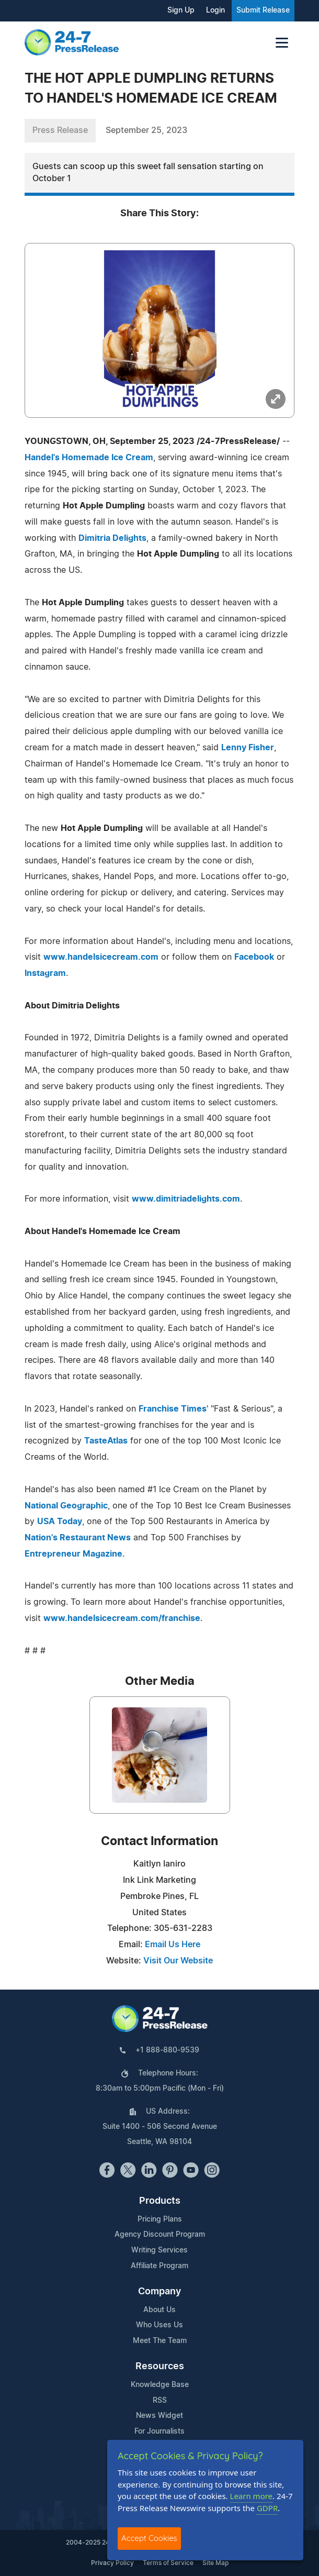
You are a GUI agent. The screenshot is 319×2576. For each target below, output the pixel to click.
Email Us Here (172, 1944)
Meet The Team (160, 2341)
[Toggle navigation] (281, 43)
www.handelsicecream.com (100, 957)
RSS (160, 2400)
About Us (159, 2310)
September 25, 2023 (146, 130)
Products (159, 2201)
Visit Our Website (178, 1961)
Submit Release (263, 10)
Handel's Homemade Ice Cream (89, 457)
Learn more (251, 2496)
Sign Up (181, 10)
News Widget (159, 2415)
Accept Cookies (149, 2538)
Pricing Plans (160, 2219)
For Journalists (159, 2431)
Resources (159, 2366)
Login (215, 10)
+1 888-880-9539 (167, 2050)
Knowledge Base (160, 2385)
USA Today (59, 1521)
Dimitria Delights (112, 538)
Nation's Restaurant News (78, 1538)
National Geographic (66, 1506)
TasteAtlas (106, 1441)
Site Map (215, 2563)
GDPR (267, 2508)
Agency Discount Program (160, 2234)
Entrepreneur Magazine (73, 1554)
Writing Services (159, 2250)
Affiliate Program (159, 2266)
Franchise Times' (173, 1409)
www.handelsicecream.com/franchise (121, 1618)
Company (159, 2291)
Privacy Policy (112, 2563)
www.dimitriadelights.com (186, 1199)
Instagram (45, 973)
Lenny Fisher (247, 747)
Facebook (254, 957)
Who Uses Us (159, 2325)
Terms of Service (168, 2563)
